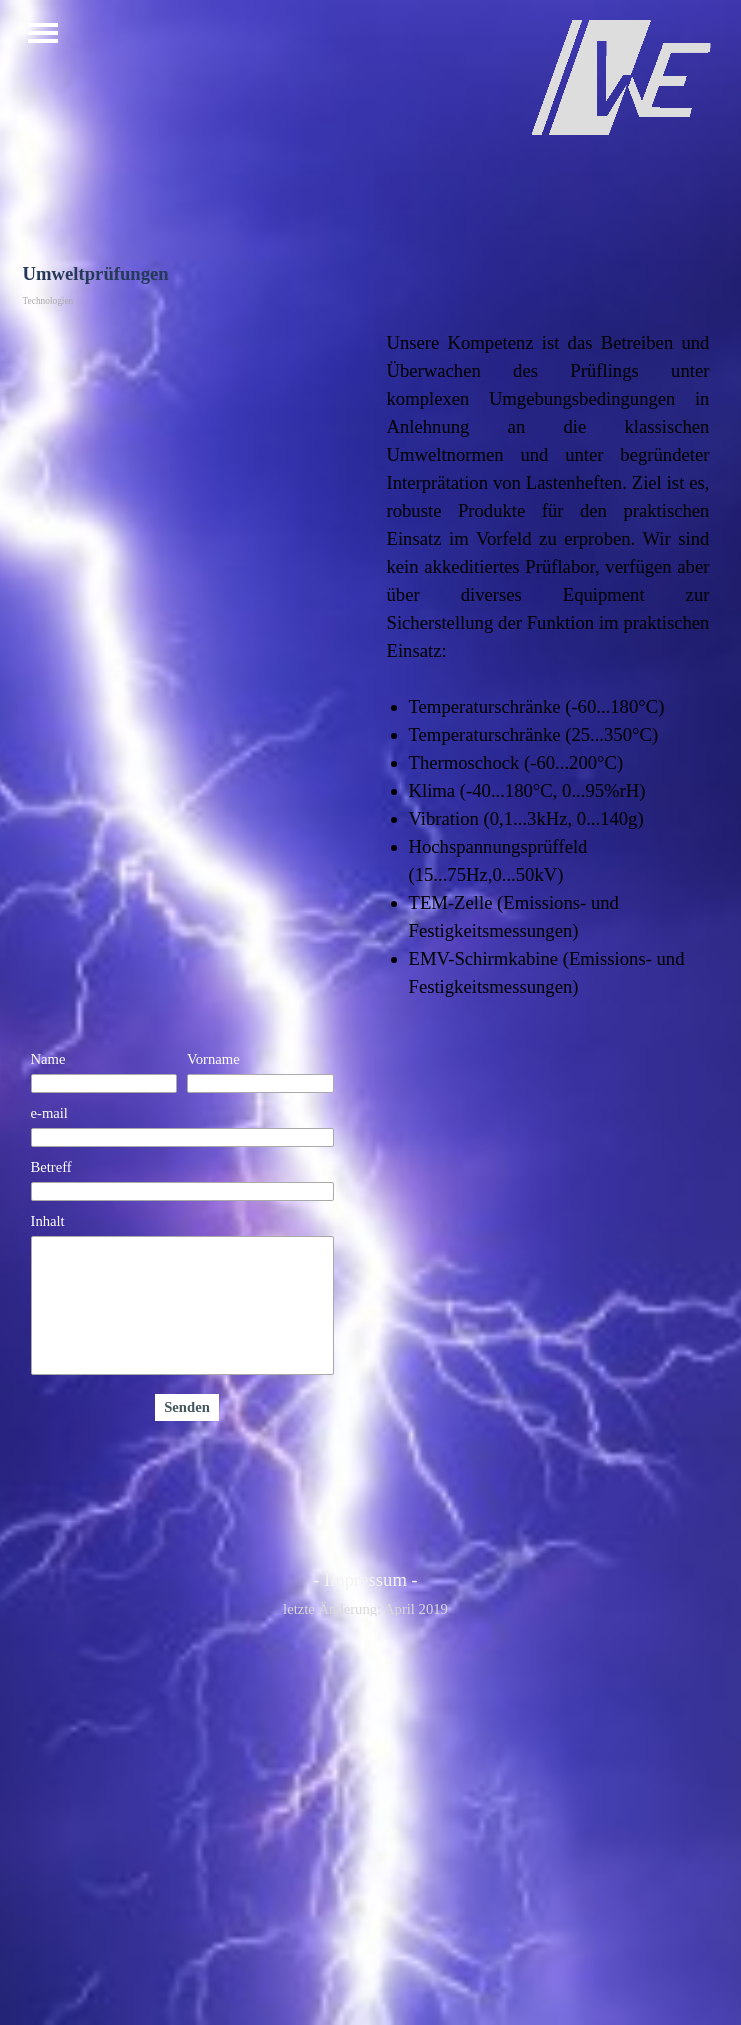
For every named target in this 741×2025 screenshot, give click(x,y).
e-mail (49, 1113)
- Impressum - (365, 1579)
